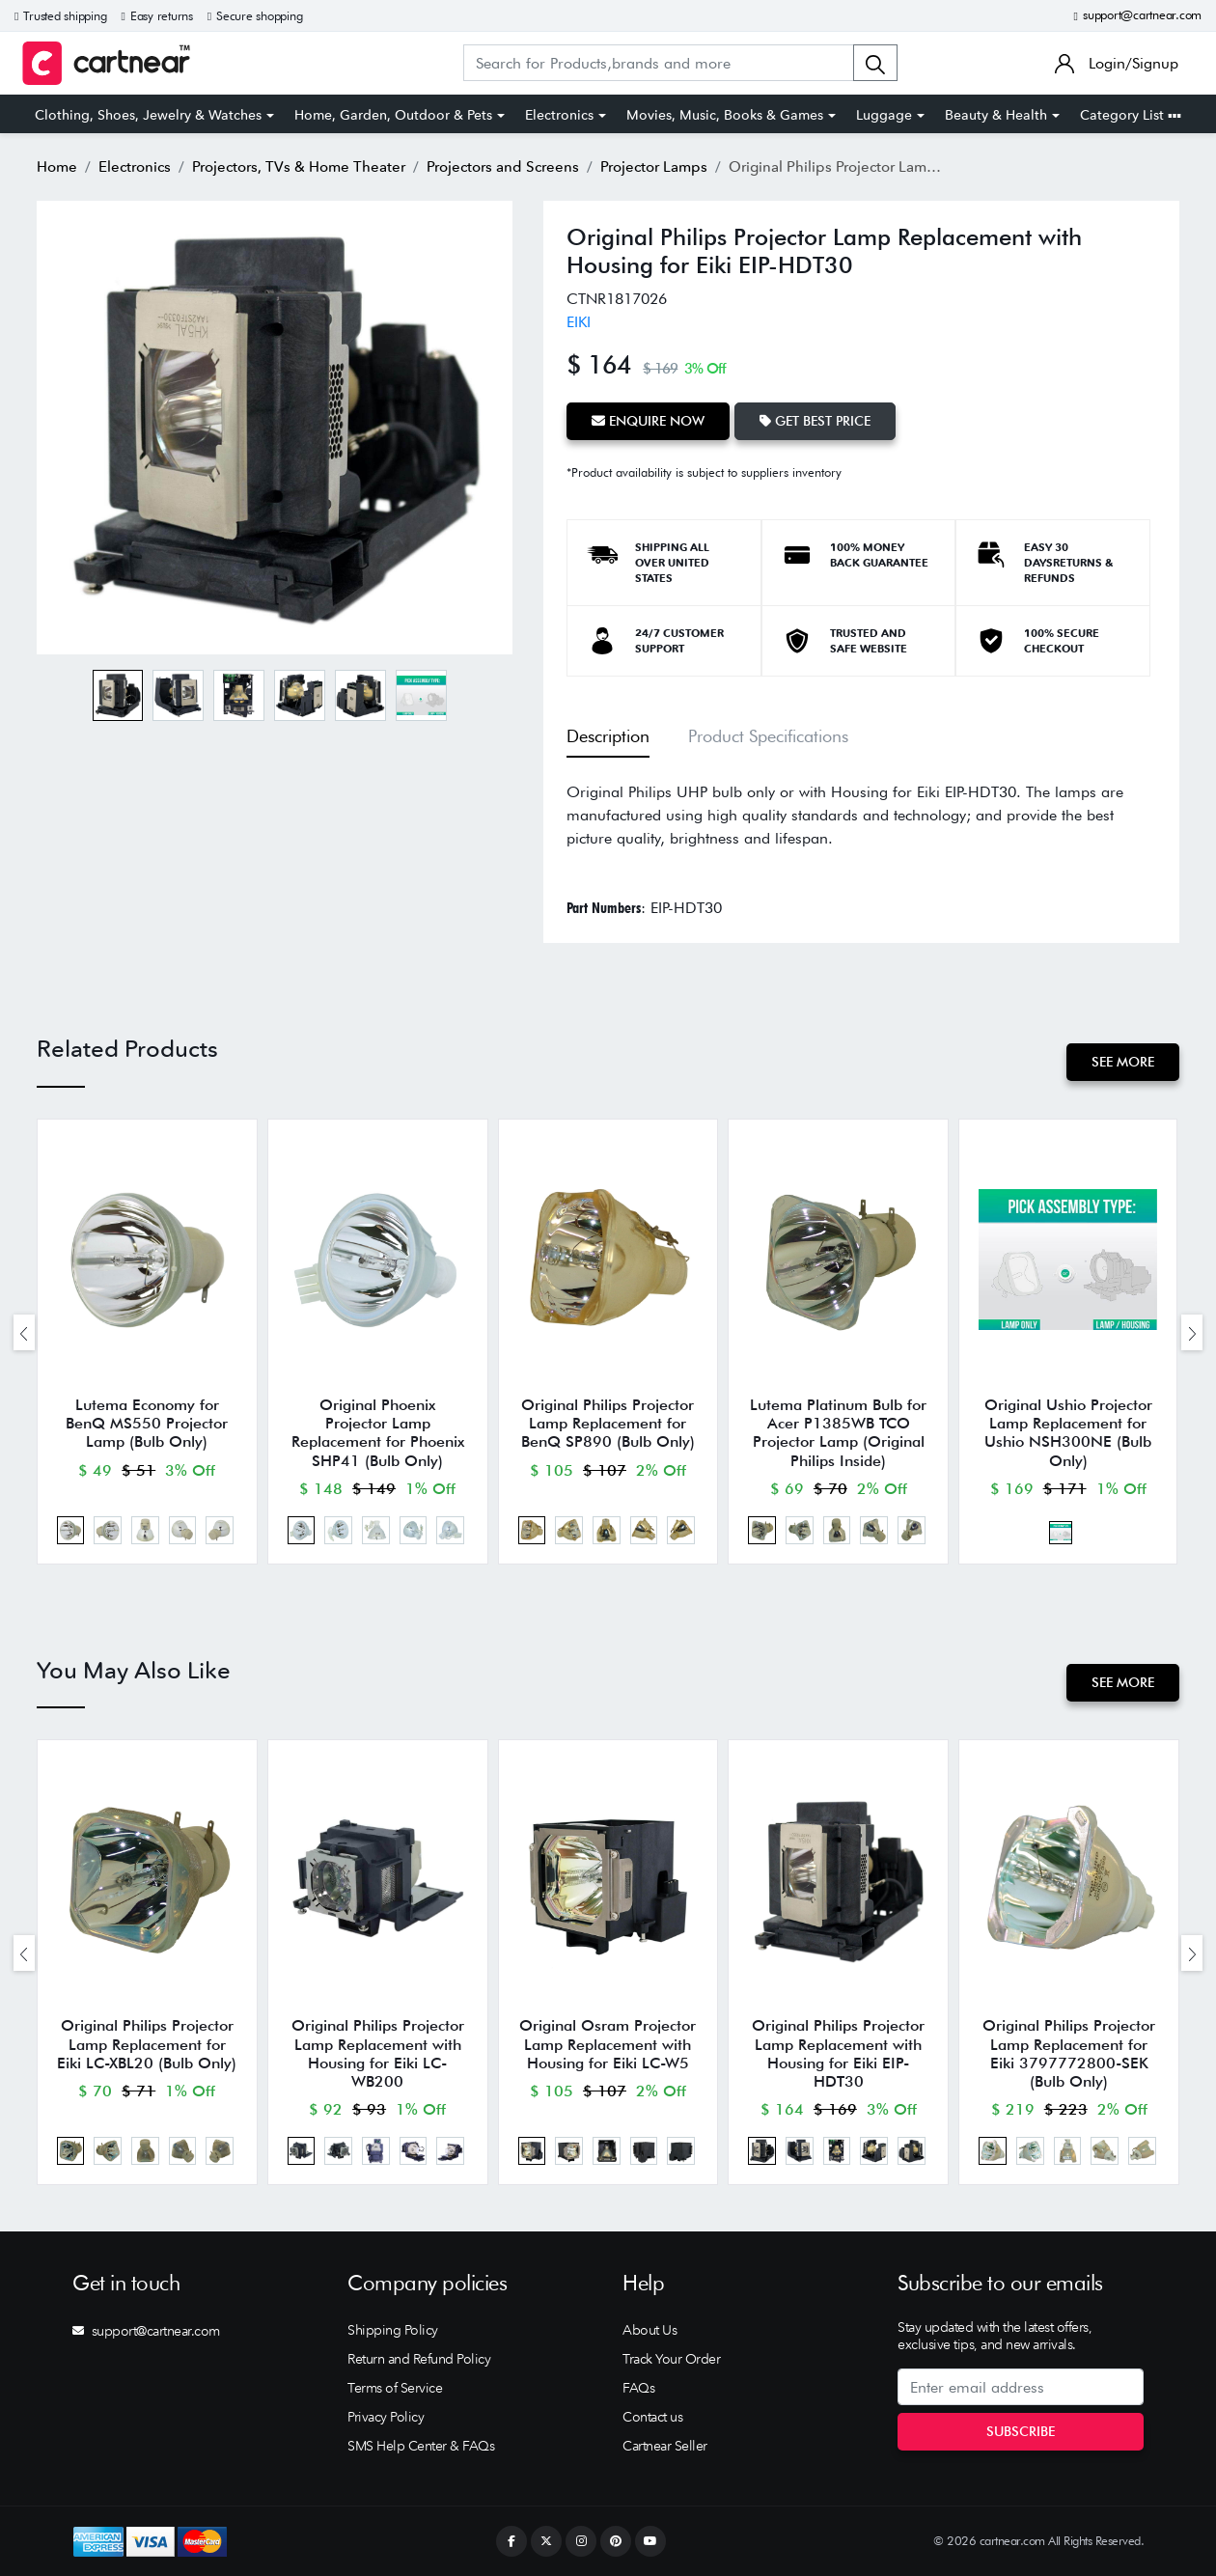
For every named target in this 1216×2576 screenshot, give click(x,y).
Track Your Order (671, 2359)
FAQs (638, 2387)
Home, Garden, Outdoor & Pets (393, 115)
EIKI (579, 322)
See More (1123, 1061)
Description (608, 736)
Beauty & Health (996, 115)
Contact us (652, 2416)
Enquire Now (648, 421)
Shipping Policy (392, 2330)
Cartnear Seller (664, 2445)
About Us (649, 2330)
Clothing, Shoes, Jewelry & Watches (148, 115)
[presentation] (24, 1332)
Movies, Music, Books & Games (724, 115)
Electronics (559, 115)
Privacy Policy (385, 2416)
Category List (1130, 115)
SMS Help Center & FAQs (420, 2445)
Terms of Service (394, 2387)
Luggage (884, 115)
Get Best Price (815, 421)
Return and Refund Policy (418, 2359)
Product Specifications (768, 736)
